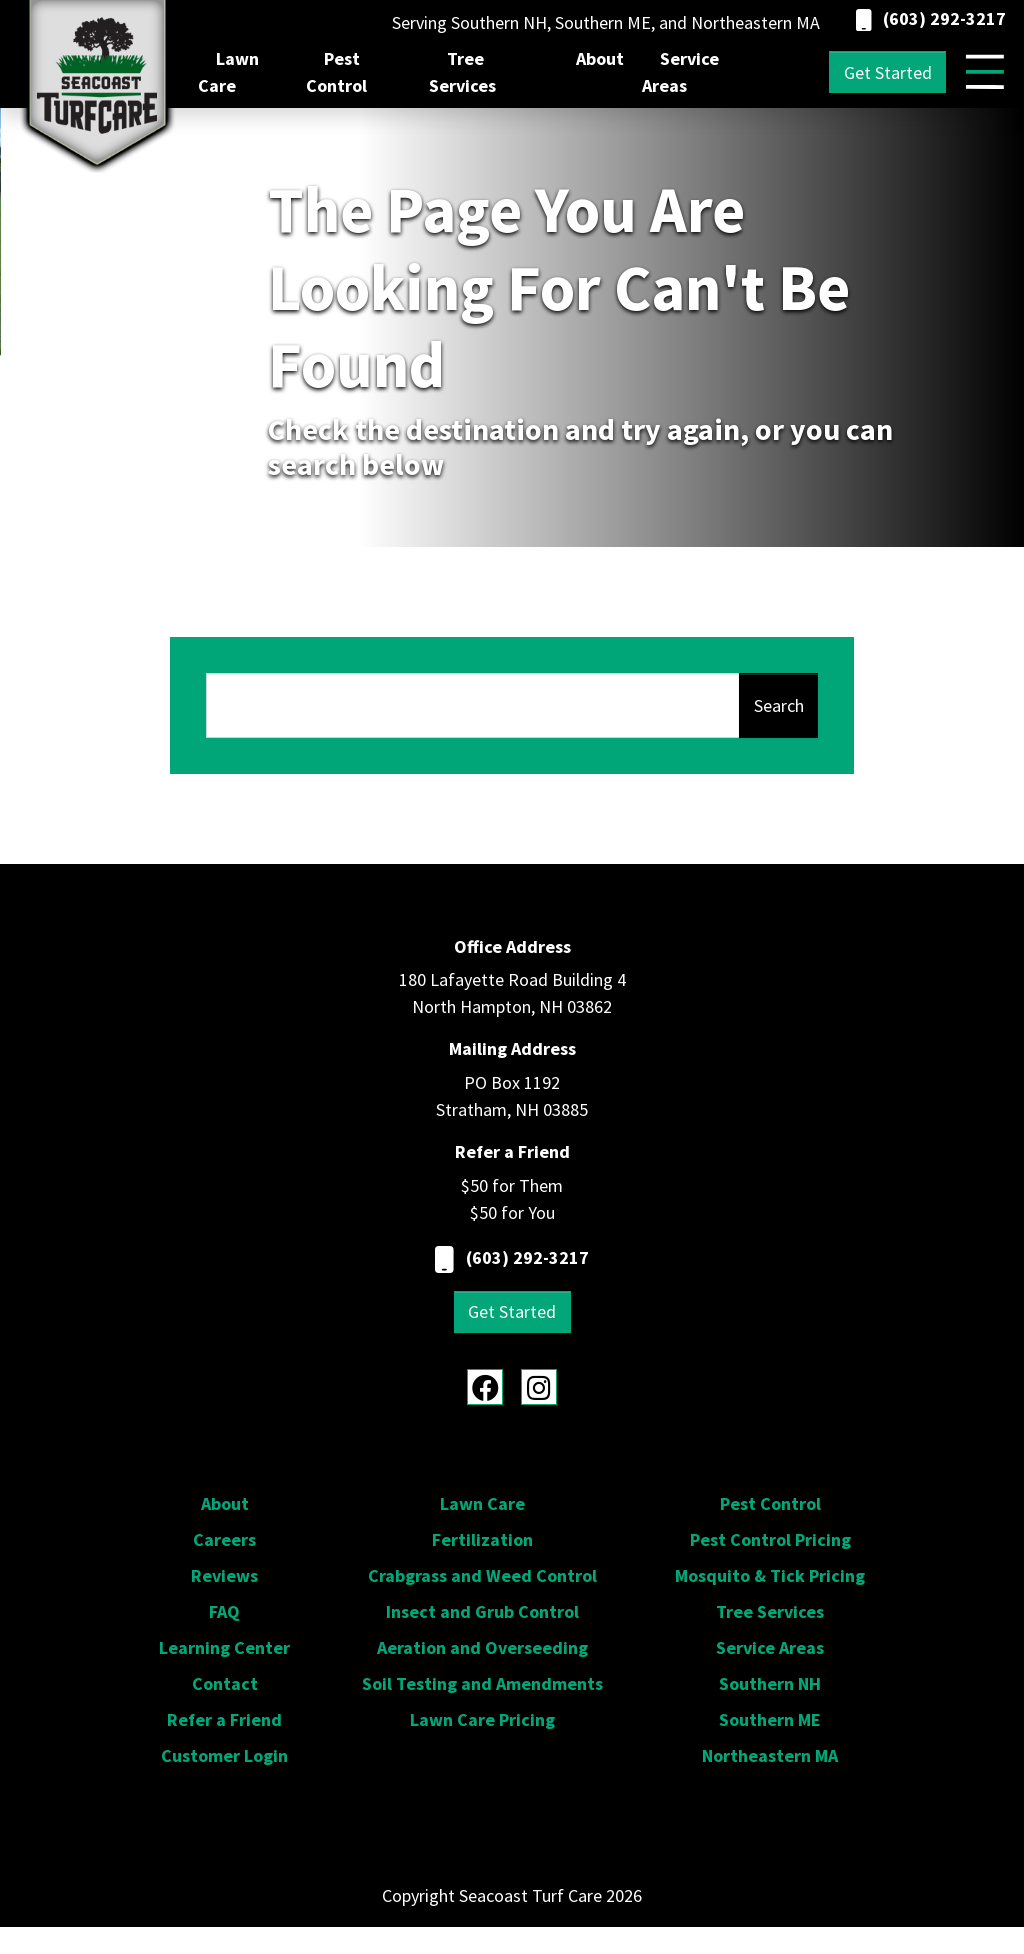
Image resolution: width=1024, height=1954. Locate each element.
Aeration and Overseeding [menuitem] (482, 1647)
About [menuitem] (600, 58)
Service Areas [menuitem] (680, 72)
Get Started (888, 72)
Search (779, 705)
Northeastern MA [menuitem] (770, 1755)
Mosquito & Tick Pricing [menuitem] (770, 1575)
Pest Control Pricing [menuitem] (770, 1539)
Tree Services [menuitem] (462, 72)
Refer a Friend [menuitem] (224, 1719)
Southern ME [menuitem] (770, 1719)
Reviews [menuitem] (224, 1575)
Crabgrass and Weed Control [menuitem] (482, 1575)
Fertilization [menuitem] (482, 1539)
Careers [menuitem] (224, 1539)
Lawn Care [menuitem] (228, 72)
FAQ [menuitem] (224, 1611)
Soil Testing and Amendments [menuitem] (482, 1683)
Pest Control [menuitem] (336, 72)
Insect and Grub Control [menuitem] (482, 1611)
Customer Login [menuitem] (224, 1755)
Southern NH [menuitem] (770, 1683)
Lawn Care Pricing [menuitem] (482, 1719)
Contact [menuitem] (225, 1683)
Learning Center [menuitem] (224, 1647)
